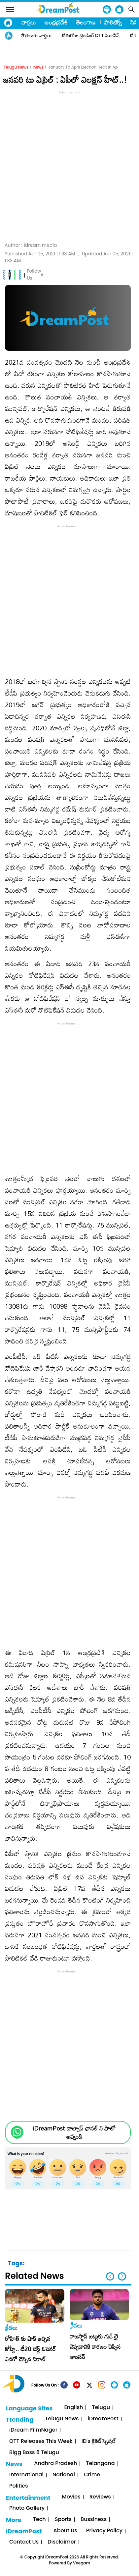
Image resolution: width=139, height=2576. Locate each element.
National (63, 2475)
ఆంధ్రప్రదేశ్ (56, 22)
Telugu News (16, 67)
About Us (65, 2531)
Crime (92, 2475)
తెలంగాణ (85, 22)
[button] (122, 2276)
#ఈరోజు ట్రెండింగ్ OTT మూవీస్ (90, 35)
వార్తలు (28, 22)
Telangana (100, 2463)
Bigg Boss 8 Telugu (34, 2452)
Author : (31, 245)
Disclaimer (62, 2542)
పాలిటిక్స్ (113, 22)
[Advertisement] (69, 165)
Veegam (81, 2563)
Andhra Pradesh (55, 2463)
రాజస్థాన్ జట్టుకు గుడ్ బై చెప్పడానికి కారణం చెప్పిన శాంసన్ (95, 2346)
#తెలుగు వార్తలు (36, 35)
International (26, 2475)
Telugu (101, 2407)
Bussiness (94, 2519)
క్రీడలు (11, 2328)
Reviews (100, 2497)
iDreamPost (103, 2419)
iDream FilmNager (33, 2430)
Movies (71, 2497)
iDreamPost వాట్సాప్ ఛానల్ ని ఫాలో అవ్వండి (74, 2132)
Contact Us (24, 2542)
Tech (39, 2519)
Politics (18, 2486)
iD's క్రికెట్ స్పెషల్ (98, 2441)
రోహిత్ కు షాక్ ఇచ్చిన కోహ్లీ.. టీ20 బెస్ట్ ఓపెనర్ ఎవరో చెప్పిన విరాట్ (30, 2349)
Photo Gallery (27, 2508)
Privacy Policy (104, 2531)
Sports (63, 2519)
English (73, 2407)
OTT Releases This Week (41, 2441)
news (38, 67)
